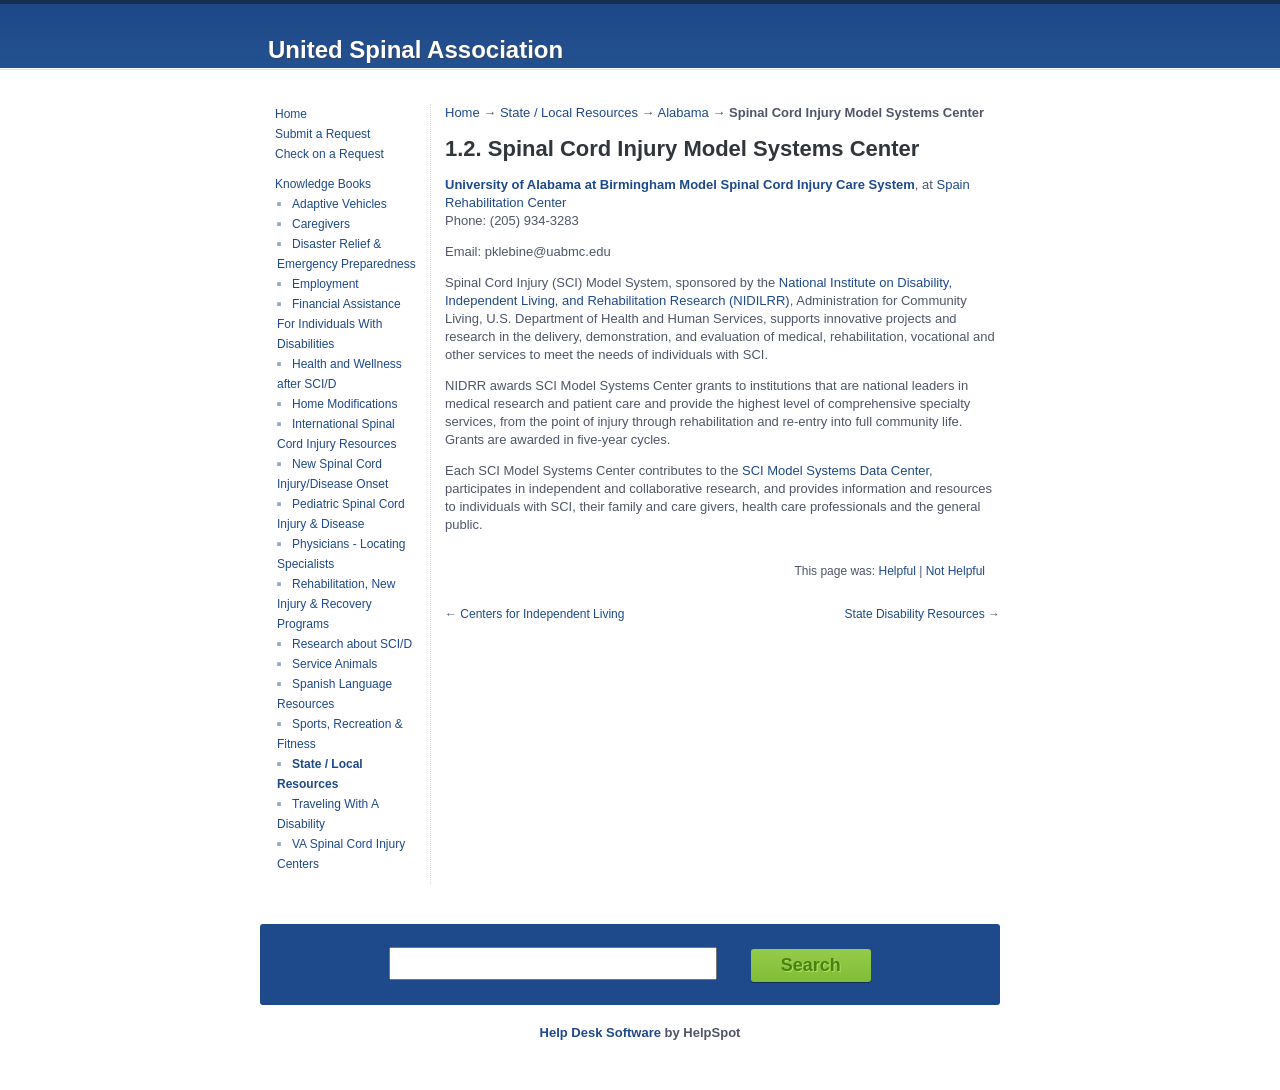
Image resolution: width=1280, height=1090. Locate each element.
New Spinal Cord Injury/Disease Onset (332, 474)
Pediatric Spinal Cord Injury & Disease (341, 514)
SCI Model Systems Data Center (835, 470)
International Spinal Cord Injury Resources (336, 434)
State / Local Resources (320, 774)
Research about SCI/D (352, 644)
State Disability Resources (915, 614)
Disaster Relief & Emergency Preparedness (346, 254)
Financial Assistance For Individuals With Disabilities (339, 324)
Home (291, 114)
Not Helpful (955, 571)
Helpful (896, 571)
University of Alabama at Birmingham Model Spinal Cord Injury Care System (680, 184)
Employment (325, 284)
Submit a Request (322, 134)
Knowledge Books (323, 184)
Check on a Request (329, 154)
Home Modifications (344, 404)
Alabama (682, 112)
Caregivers (321, 224)
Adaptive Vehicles (339, 204)
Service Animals (334, 664)
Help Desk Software (600, 1032)
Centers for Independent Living (542, 614)
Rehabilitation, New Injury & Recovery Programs (336, 604)
